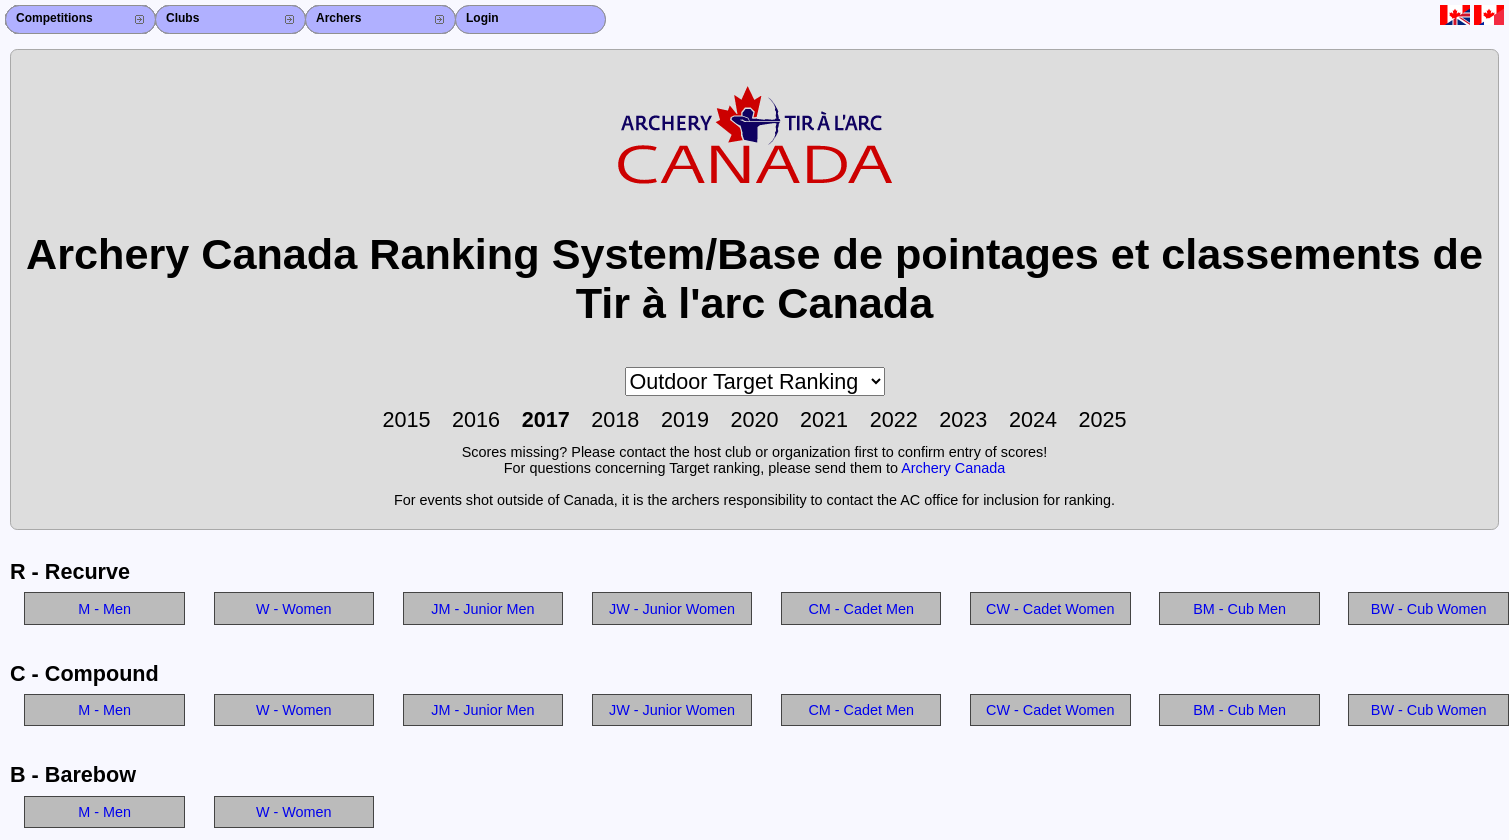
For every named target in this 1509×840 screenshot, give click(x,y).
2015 (406, 419)
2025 (1103, 419)
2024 (1033, 419)
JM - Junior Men (482, 609)
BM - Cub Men (1239, 609)
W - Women (294, 609)
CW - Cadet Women (1050, 609)
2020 (754, 419)
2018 (615, 419)
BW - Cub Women (1429, 609)
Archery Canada (953, 468)
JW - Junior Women (672, 609)
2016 (476, 419)
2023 (963, 419)
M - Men (104, 609)
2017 (546, 419)
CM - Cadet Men (861, 609)
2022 (894, 419)
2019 (685, 419)
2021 (824, 419)
